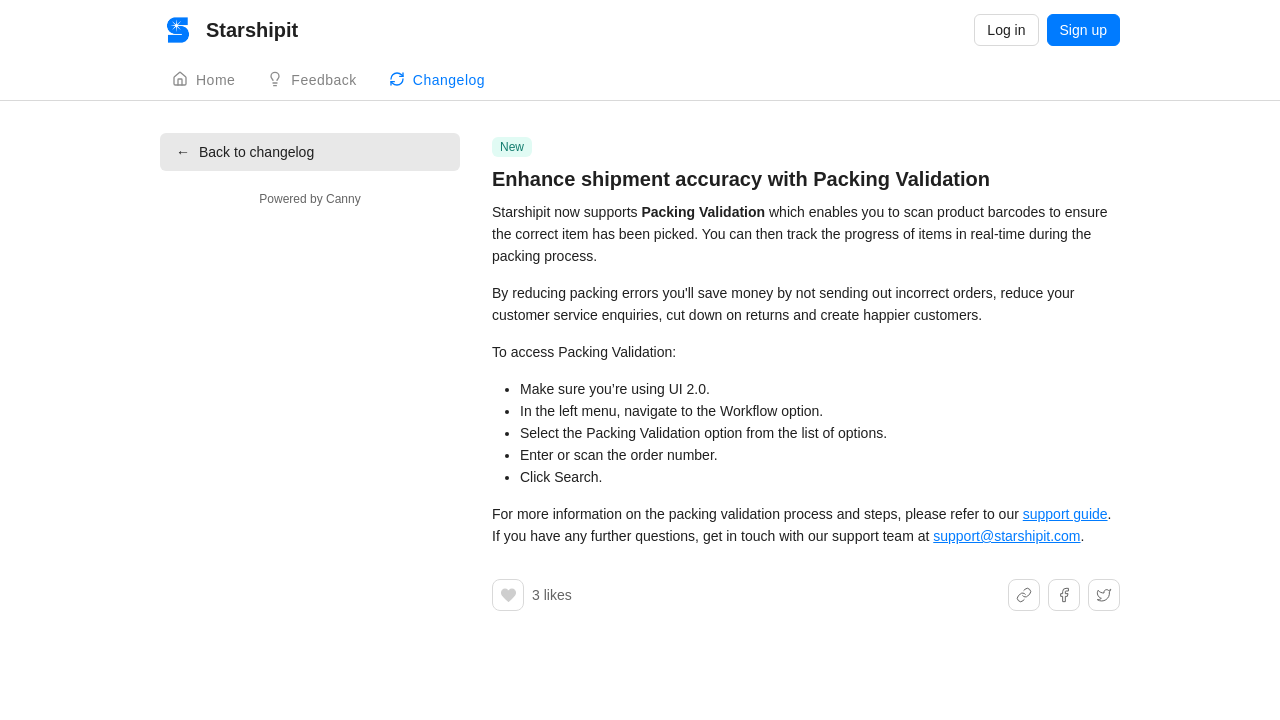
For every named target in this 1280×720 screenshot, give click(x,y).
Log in (1006, 30)
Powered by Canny (309, 199)
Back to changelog (245, 152)
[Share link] (1024, 595)
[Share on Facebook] (1064, 595)
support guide (1065, 514)
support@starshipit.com (1006, 536)
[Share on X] (1104, 595)
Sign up (1083, 30)
